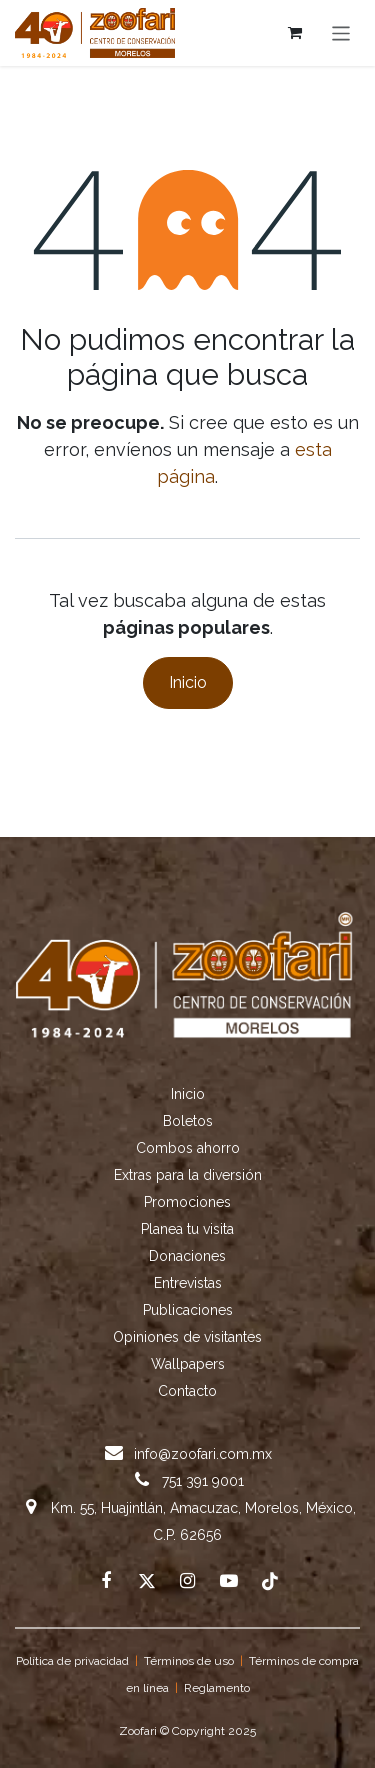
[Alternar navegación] (341, 32)
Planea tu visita (187, 1229)
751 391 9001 (203, 1481)
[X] (147, 1581)
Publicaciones (188, 1310)
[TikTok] (270, 1581)
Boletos (188, 1121)
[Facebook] (106, 1581)
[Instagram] (188, 1581)
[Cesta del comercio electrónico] (295, 33)
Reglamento (217, 1688)
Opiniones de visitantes (187, 1337)
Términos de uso (189, 1661)
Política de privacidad (72, 1661)
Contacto (187, 1391)
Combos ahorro (188, 1148)
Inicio (188, 682)
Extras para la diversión (188, 1175)
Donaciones (187, 1256)
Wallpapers (188, 1364)
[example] (229, 1581)
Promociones (187, 1202)
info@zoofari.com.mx (203, 1454)
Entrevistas (188, 1283)
